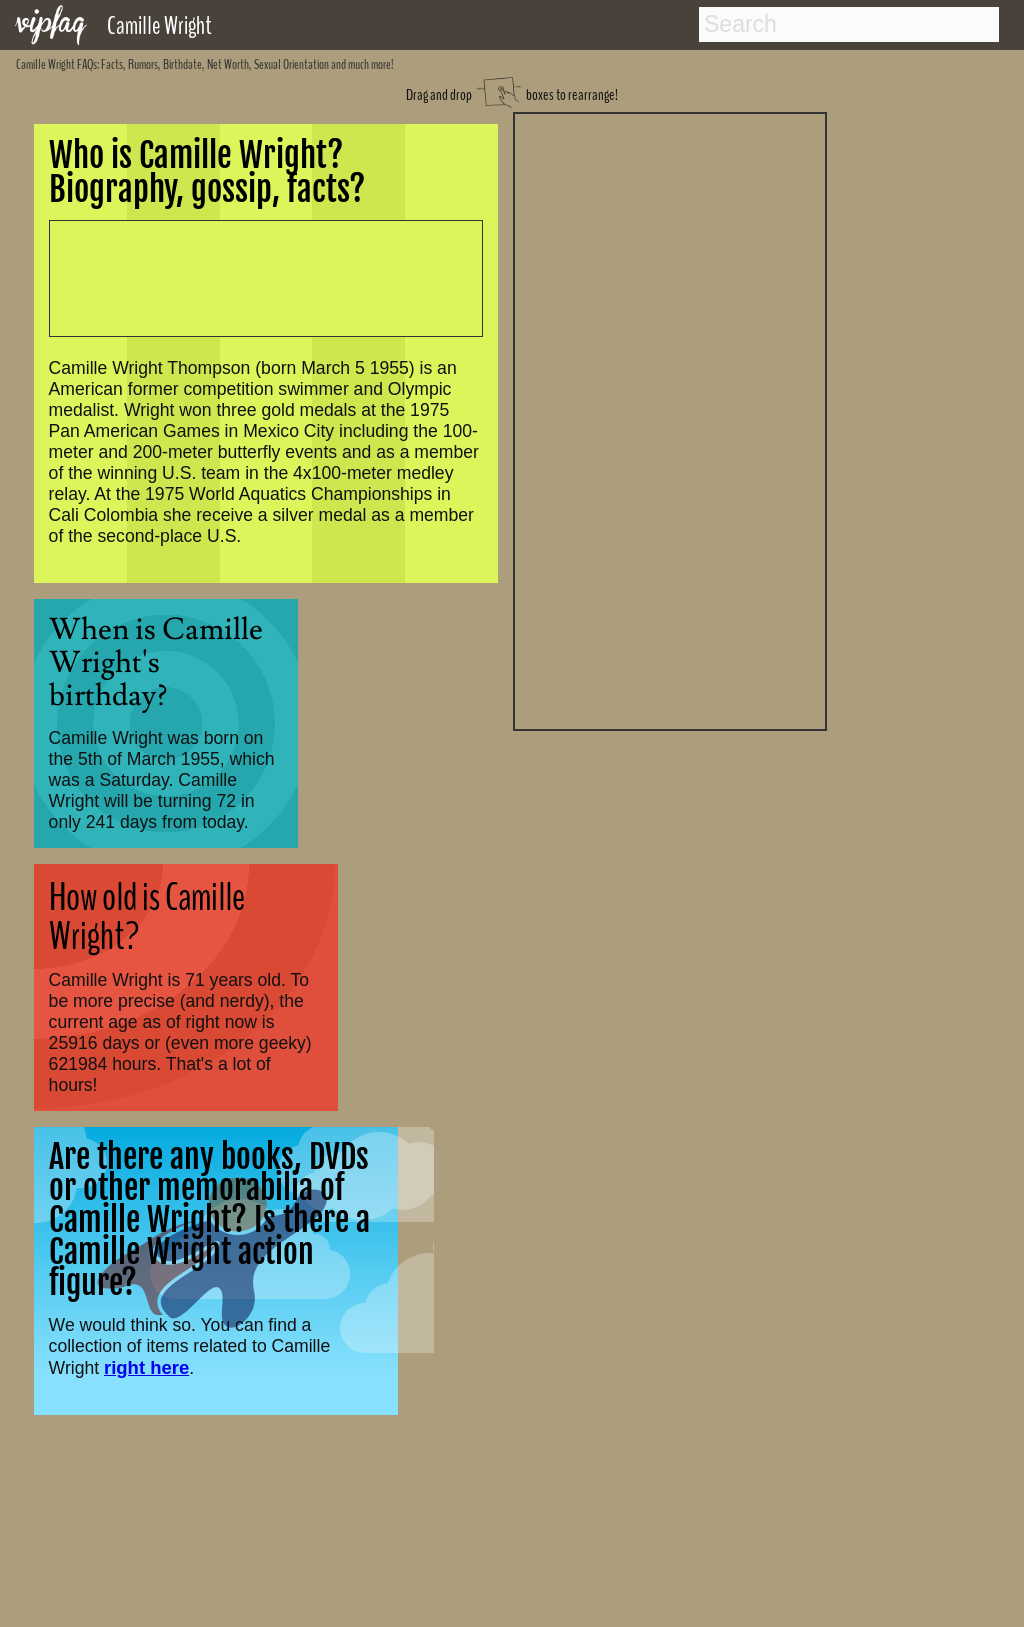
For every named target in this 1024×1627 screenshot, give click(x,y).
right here (146, 1367)
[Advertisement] (670, 419)
